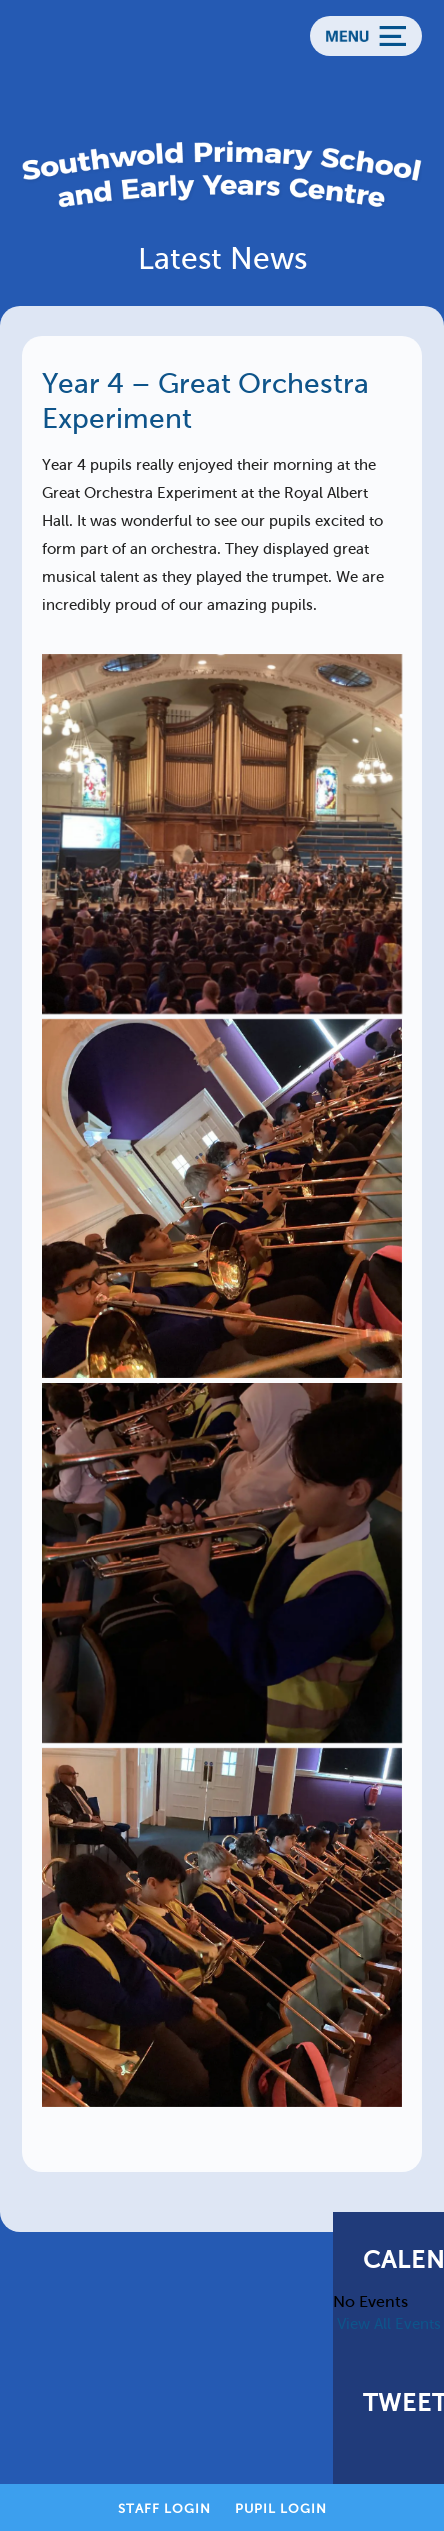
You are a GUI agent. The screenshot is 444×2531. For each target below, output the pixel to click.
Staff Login (164, 2509)
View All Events (389, 2324)
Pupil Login (281, 2509)
